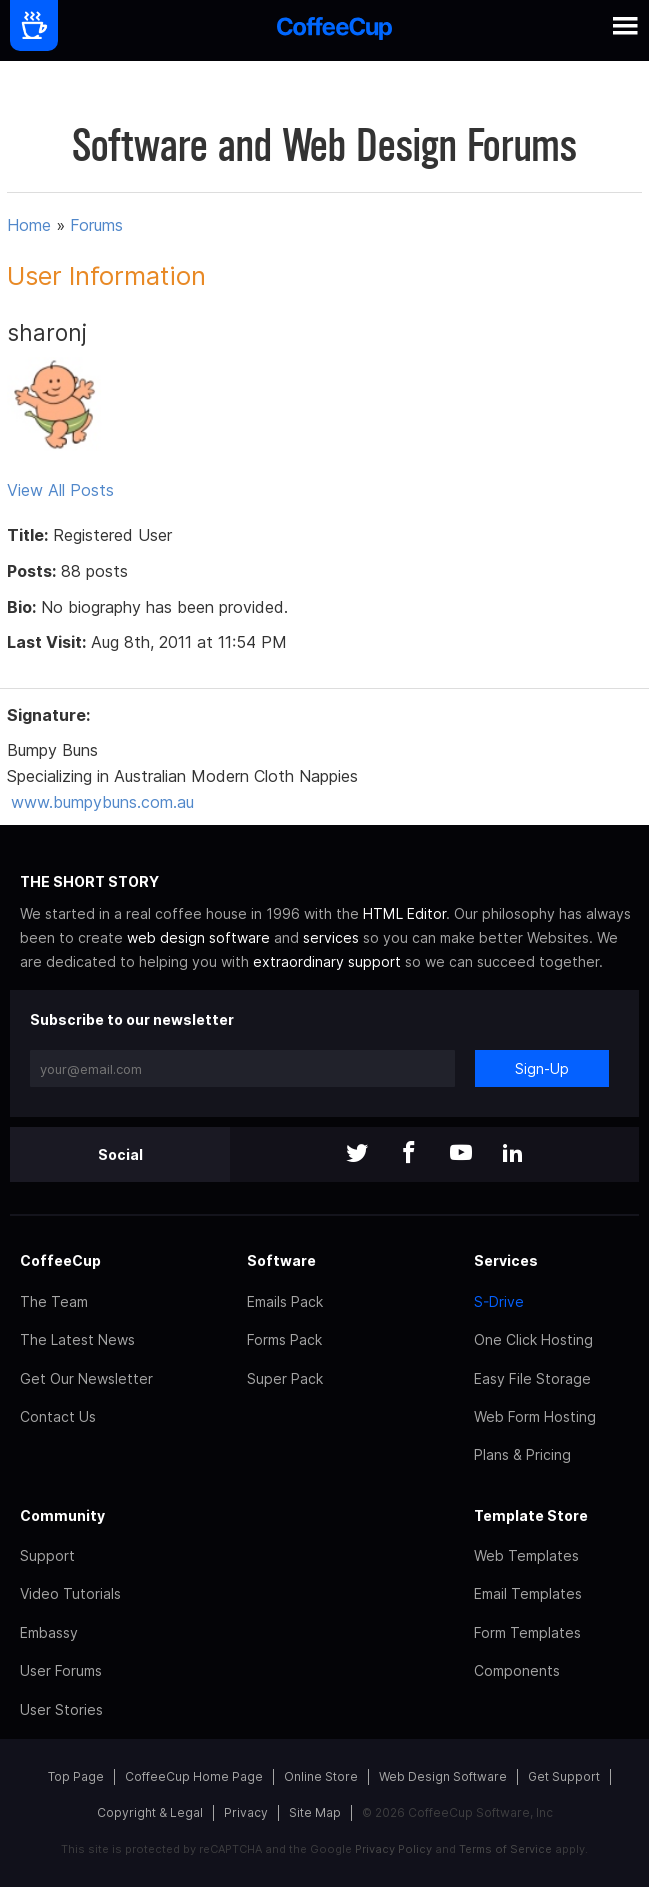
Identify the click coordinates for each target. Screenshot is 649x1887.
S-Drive (499, 1301)
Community (62, 1515)
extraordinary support (327, 961)
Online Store (321, 1776)
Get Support (564, 1776)
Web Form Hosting (535, 1416)
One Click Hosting (533, 1339)
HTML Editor (404, 913)
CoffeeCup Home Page (194, 1776)
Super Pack (285, 1378)
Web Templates (526, 1555)
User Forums (61, 1670)
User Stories (61, 1709)
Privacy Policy (393, 1849)
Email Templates (528, 1593)
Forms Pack (284, 1339)
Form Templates (527, 1632)
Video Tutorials (70, 1593)
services (331, 937)
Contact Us (58, 1416)
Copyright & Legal (150, 1812)
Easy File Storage (532, 1378)
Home (29, 225)
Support (47, 1555)
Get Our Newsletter (86, 1378)
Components (517, 1670)
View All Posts (60, 490)
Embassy (49, 1632)
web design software (198, 937)
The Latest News (77, 1339)
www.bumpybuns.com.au (102, 802)
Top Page (76, 1776)
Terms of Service (505, 1849)
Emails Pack (285, 1301)
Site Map (315, 1812)
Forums (96, 225)
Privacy (246, 1812)
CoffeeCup (60, 1260)
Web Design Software (443, 1776)
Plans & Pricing (522, 1454)
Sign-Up (542, 1068)
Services (506, 1260)
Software (281, 1260)
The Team (54, 1301)
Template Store (531, 1515)
